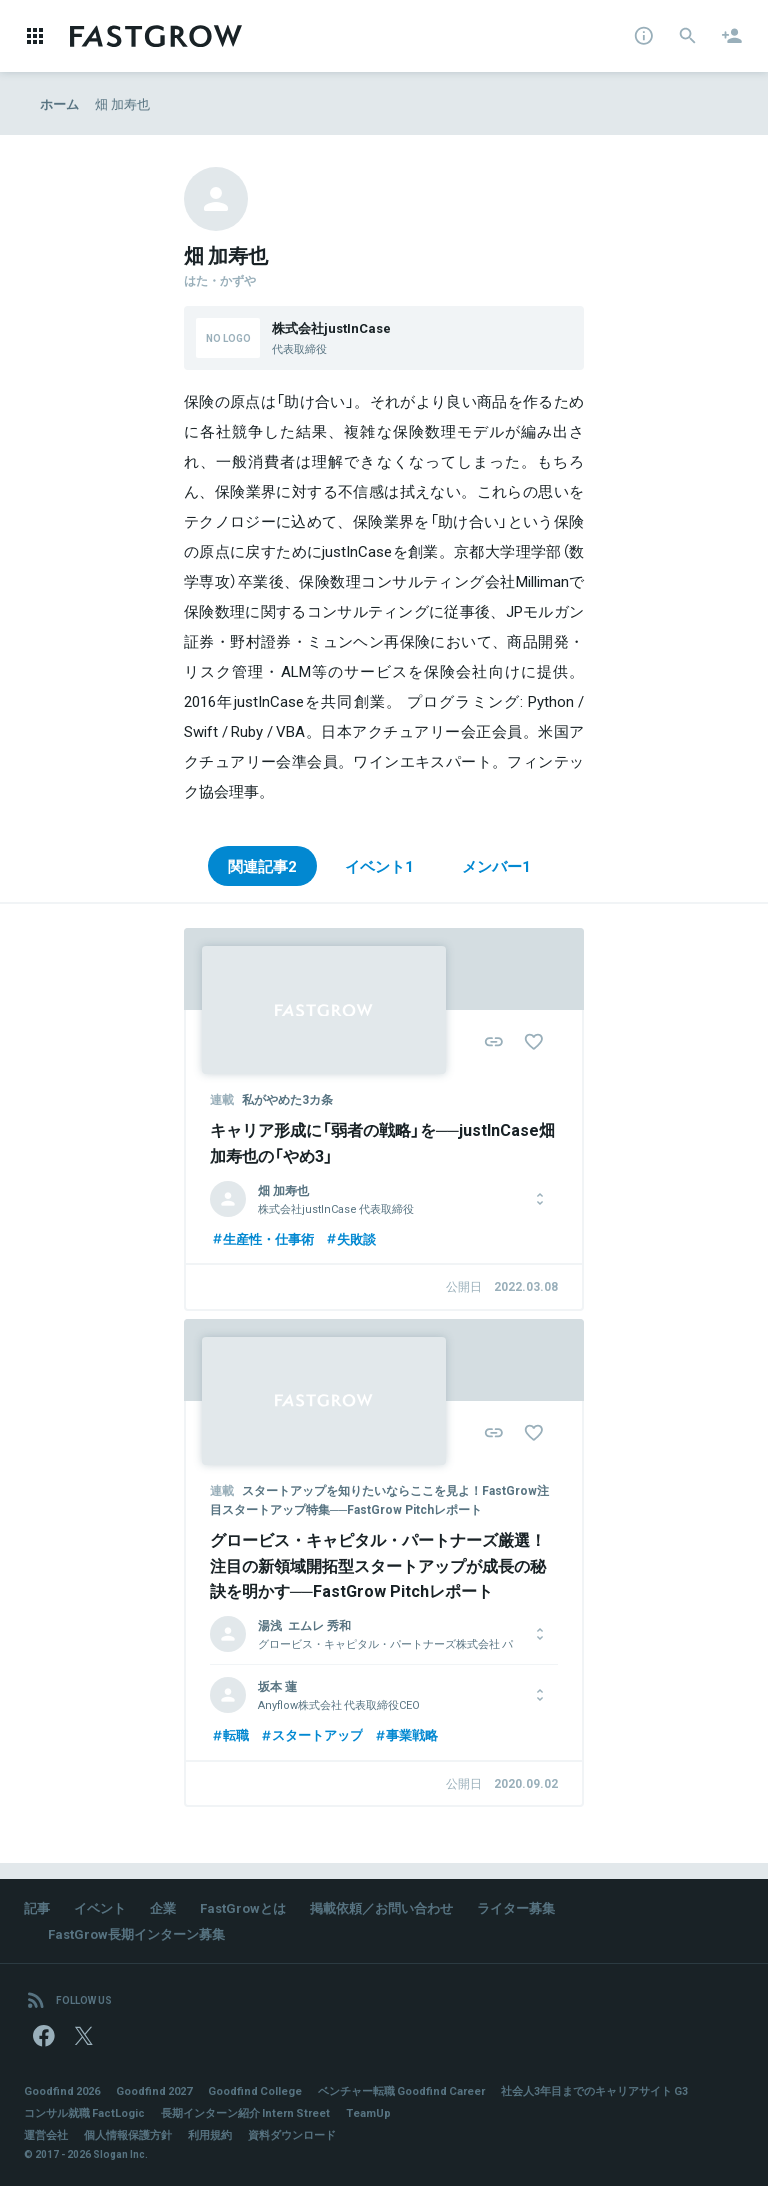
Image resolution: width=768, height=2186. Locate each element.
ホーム (59, 103)
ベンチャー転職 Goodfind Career (401, 2090)
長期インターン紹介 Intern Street (245, 2112)
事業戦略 (405, 1734)
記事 (37, 1907)
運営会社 (46, 2134)
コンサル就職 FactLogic (84, 2112)
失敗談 (350, 1238)
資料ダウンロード (292, 2134)
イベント (100, 1907)
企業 (163, 1907)
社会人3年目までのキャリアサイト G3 (594, 2090)
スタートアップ (311, 1734)
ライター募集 (516, 1907)
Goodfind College (255, 2090)
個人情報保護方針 (128, 2134)
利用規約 (210, 2134)
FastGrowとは (243, 1907)
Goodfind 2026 (62, 2090)
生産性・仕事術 (262, 1238)
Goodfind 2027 (154, 2090)
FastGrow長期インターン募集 (136, 1933)
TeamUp (368, 2112)
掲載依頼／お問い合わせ (381, 1907)
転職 (229, 1734)
